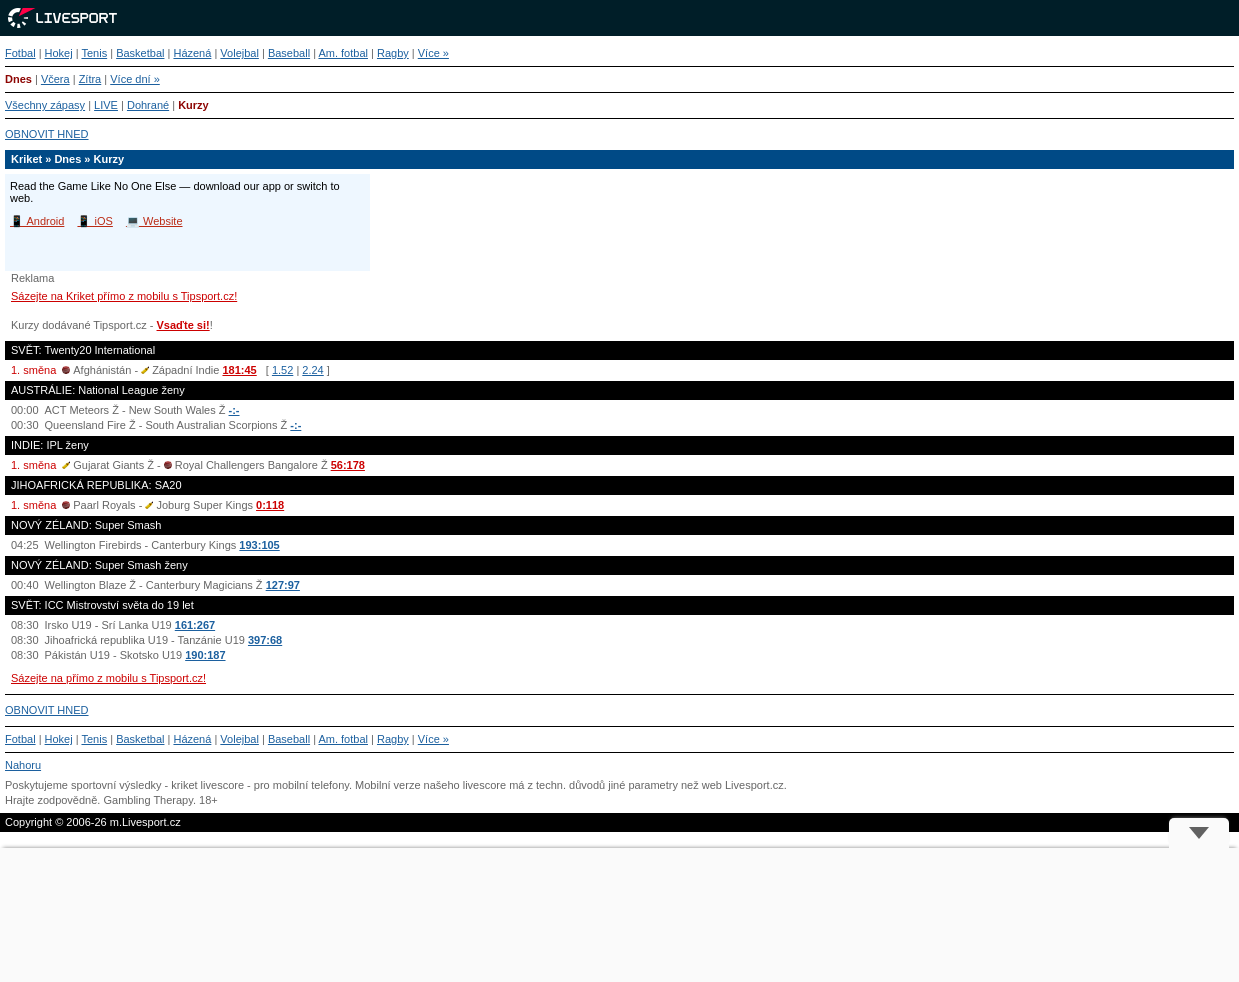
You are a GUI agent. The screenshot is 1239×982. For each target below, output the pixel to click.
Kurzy (193, 105)
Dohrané (148, 105)
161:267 (195, 625)
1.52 (282, 370)
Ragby (393, 53)
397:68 (265, 640)
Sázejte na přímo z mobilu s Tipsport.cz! (108, 678)
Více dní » (135, 79)
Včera (55, 79)
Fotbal (20, 53)
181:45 (239, 370)
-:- (234, 410)
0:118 (270, 505)
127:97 (283, 585)
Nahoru (23, 765)
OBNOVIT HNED (47, 134)
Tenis (94, 53)
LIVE (106, 105)
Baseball (289, 53)
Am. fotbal (343, 53)
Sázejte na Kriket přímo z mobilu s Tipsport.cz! (124, 296)
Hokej (59, 53)
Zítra (90, 79)
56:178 (348, 465)
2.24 (312, 370)
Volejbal (239, 53)
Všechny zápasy (45, 105)
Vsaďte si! (183, 325)
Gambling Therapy (147, 800)
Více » (433, 53)
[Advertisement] (620, 915)
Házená (192, 53)
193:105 (259, 545)
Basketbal (140, 53)
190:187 (205, 655)
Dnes (18, 79)
